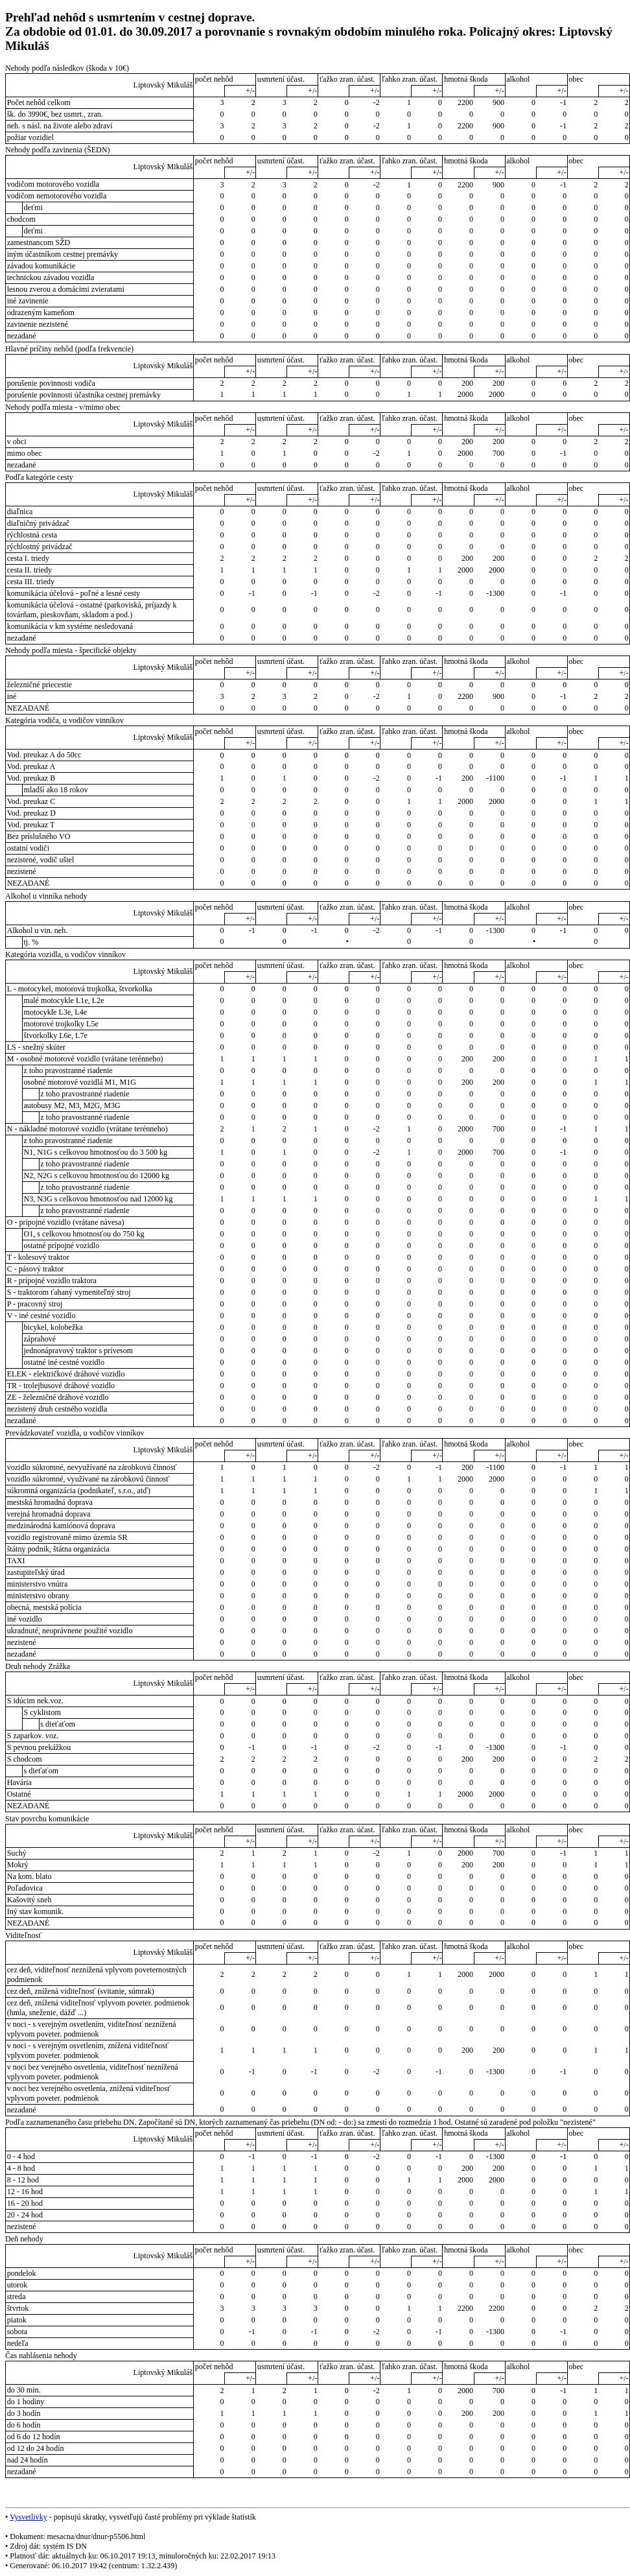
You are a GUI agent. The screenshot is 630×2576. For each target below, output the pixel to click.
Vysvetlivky (28, 2517)
